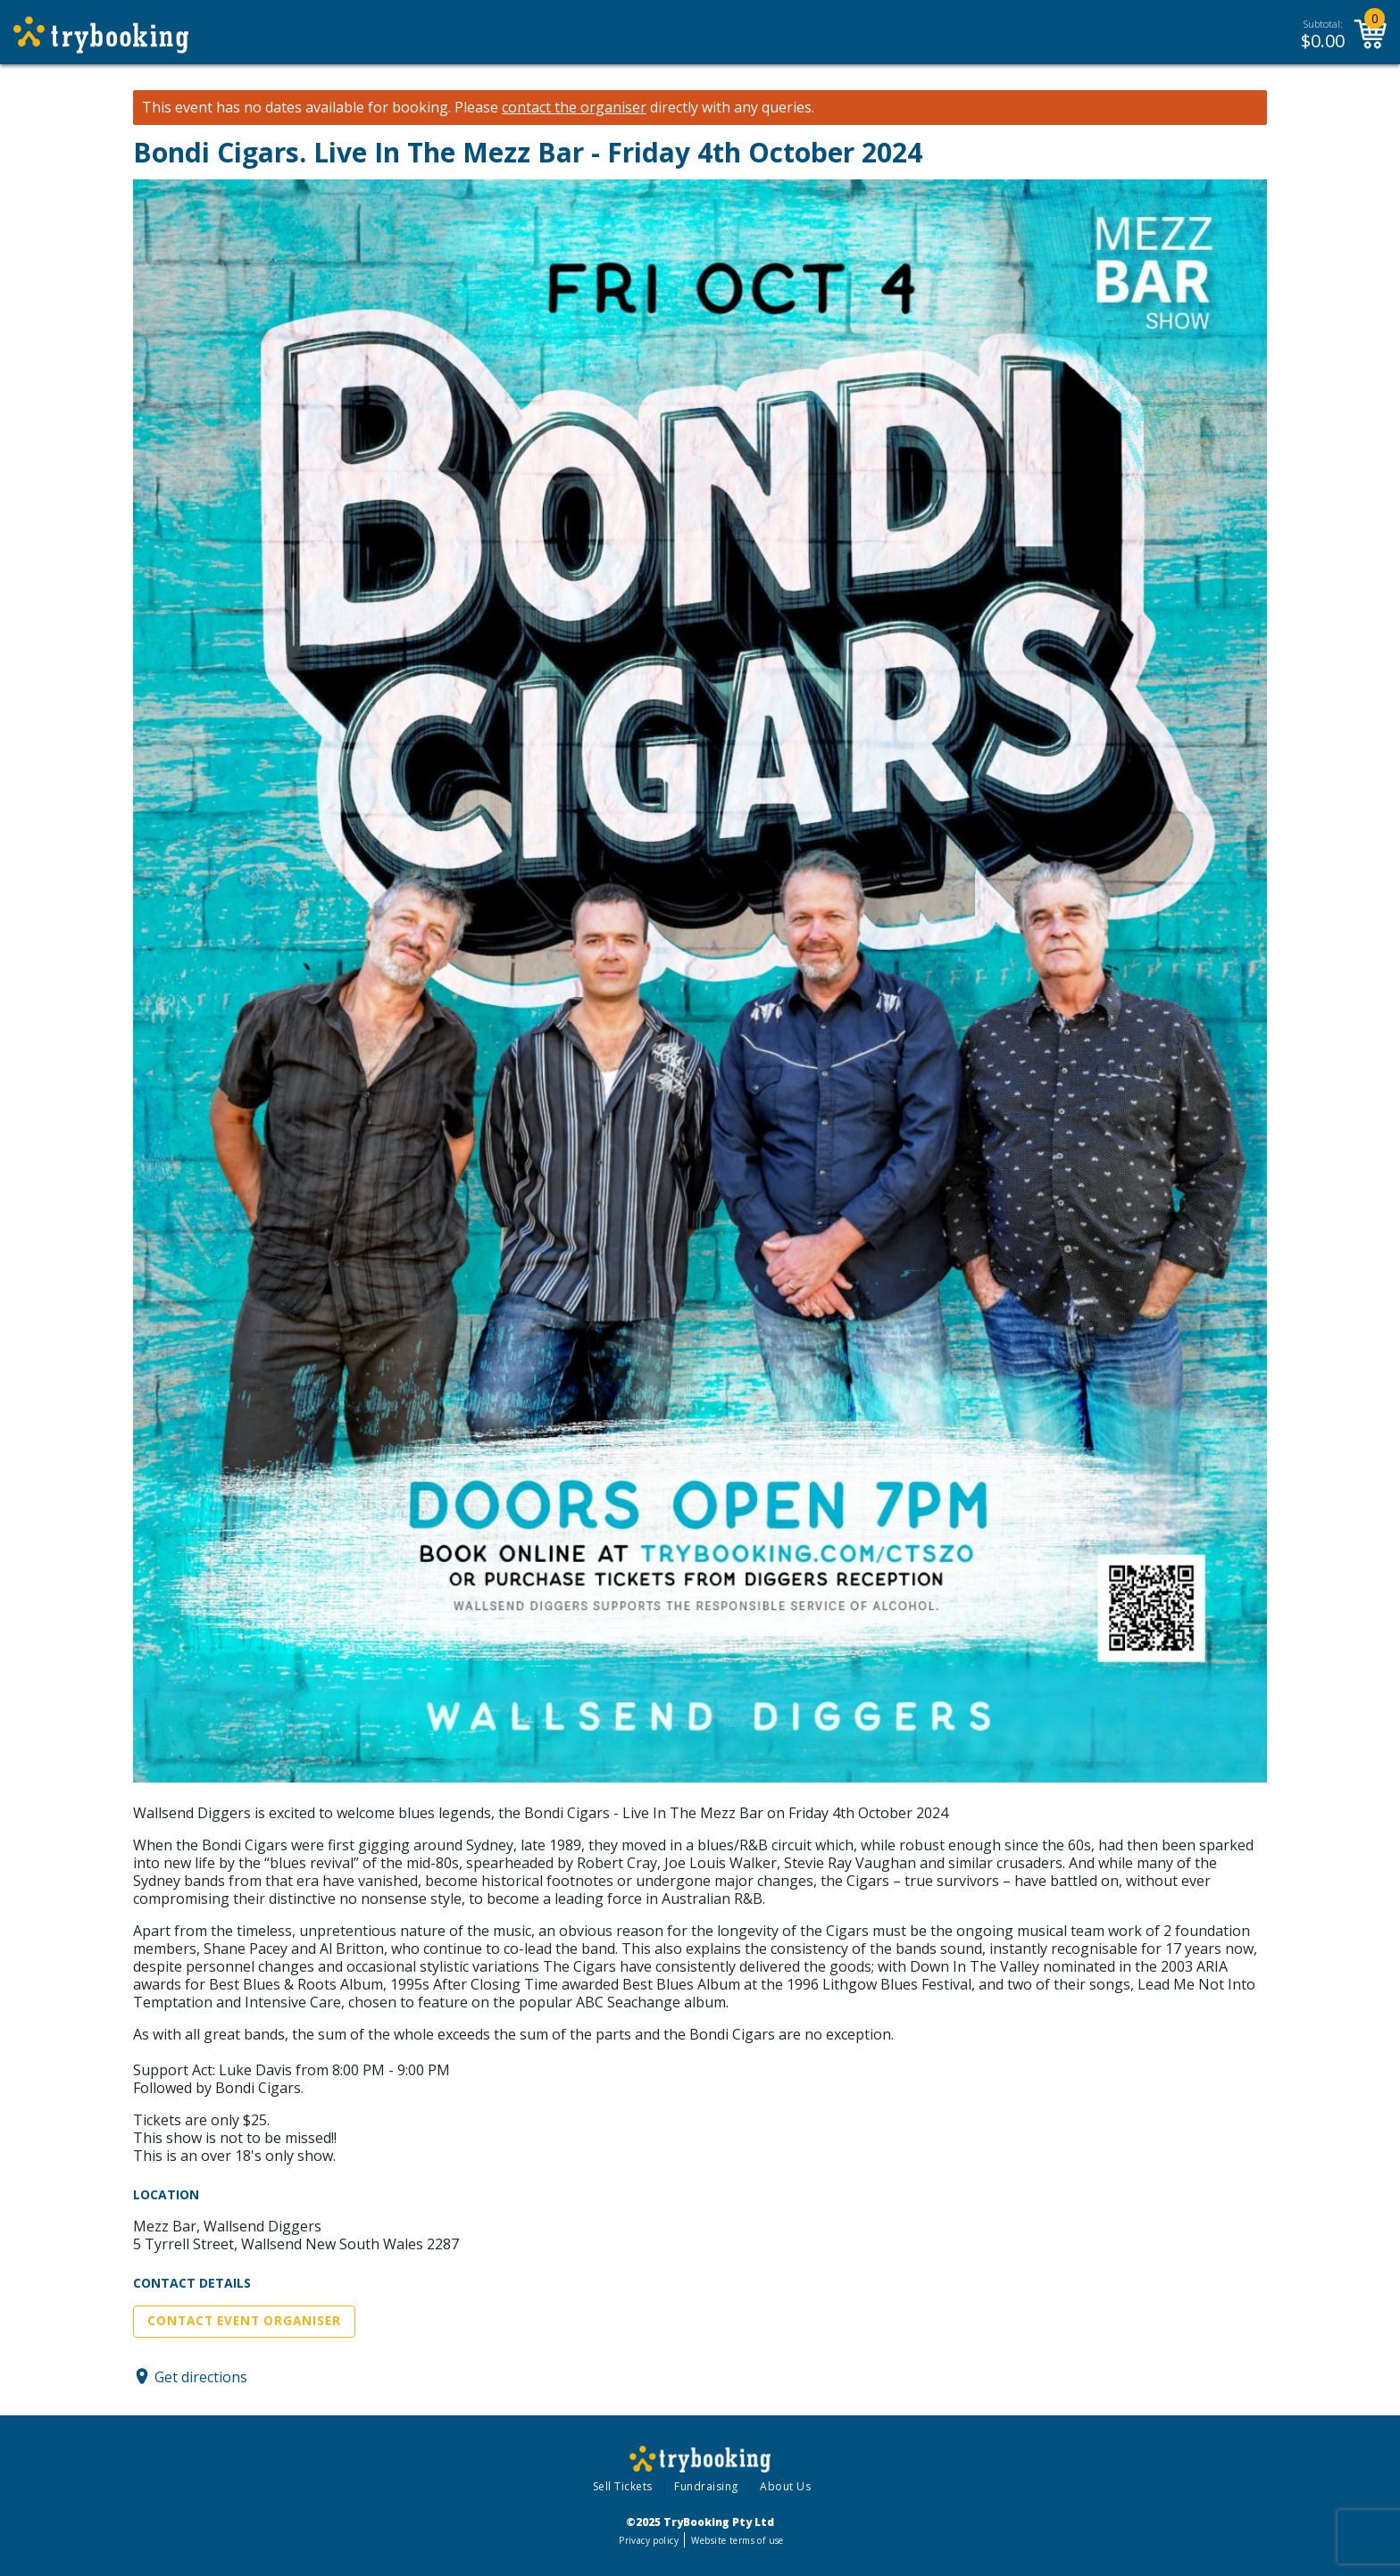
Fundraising (706, 2486)
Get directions (200, 2376)
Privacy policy (649, 2540)
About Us (785, 2486)
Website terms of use (737, 2540)
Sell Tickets (623, 2486)
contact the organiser (574, 107)
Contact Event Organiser (244, 2321)
